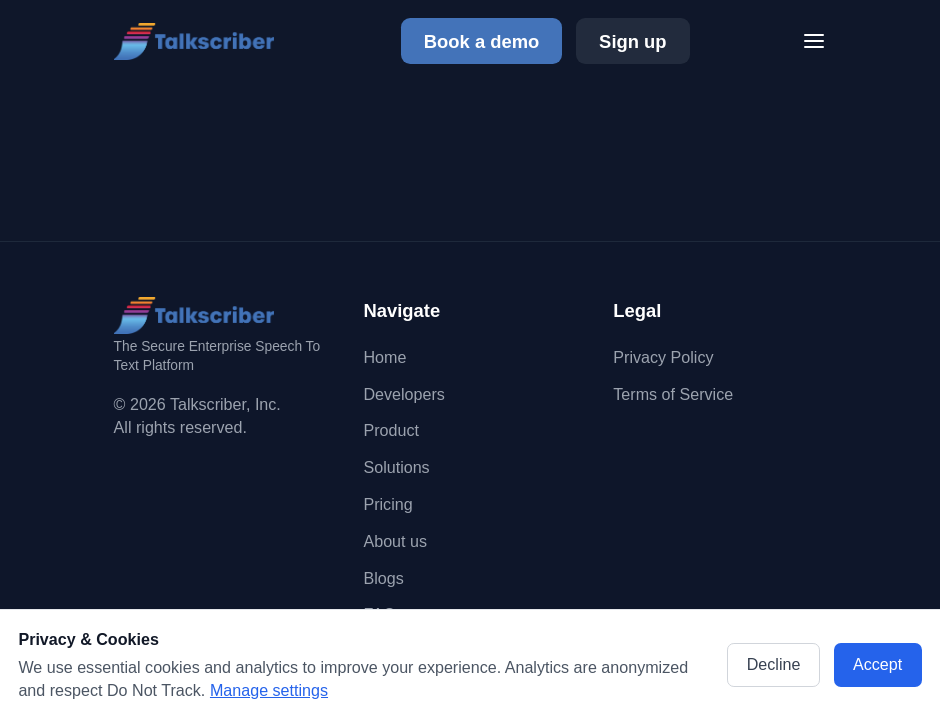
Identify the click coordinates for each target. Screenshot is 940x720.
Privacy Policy (663, 357)
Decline (774, 664)
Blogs (383, 578)
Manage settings (269, 690)
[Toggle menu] (814, 41)
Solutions (396, 467)
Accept (877, 664)
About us (395, 541)
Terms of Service (673, 394)
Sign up (632, 41)
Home (384, 357)
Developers (403, 394)
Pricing (387, 504)
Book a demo (481, 41)
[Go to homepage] (201, 41)
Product (390, 430)
